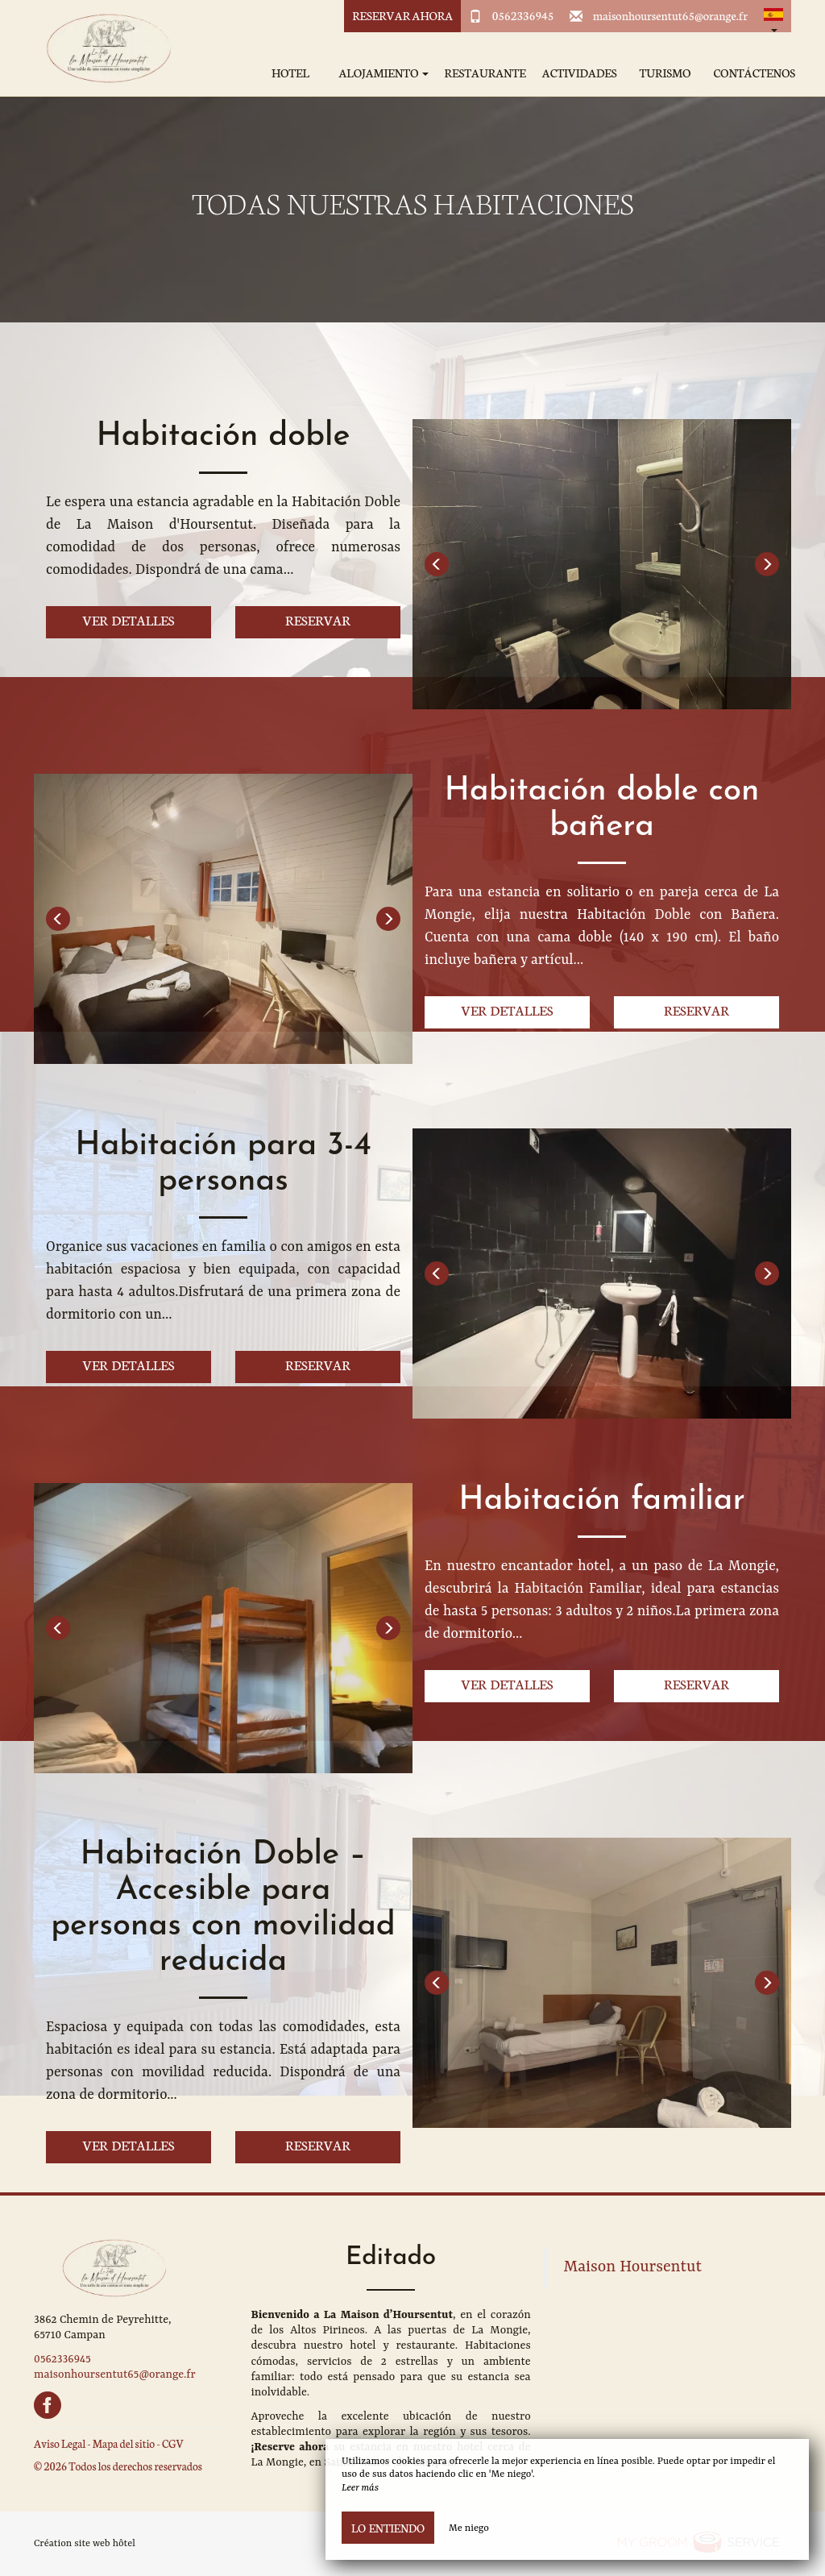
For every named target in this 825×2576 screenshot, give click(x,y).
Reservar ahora (402, 15)
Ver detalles (129, 619)
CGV (173, 2443)
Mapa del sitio (124, 2443)
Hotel (290, 73)
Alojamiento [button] (383, 73)
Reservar (317, 619)
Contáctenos (754, 73)
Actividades (579, 73)
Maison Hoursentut (633, 2267)
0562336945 (523, 15)
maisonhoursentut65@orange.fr (670, 15)
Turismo (665, 73)
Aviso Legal (59, 2443)
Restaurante (485, 73)
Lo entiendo (388, 2528)
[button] (773, 16)
